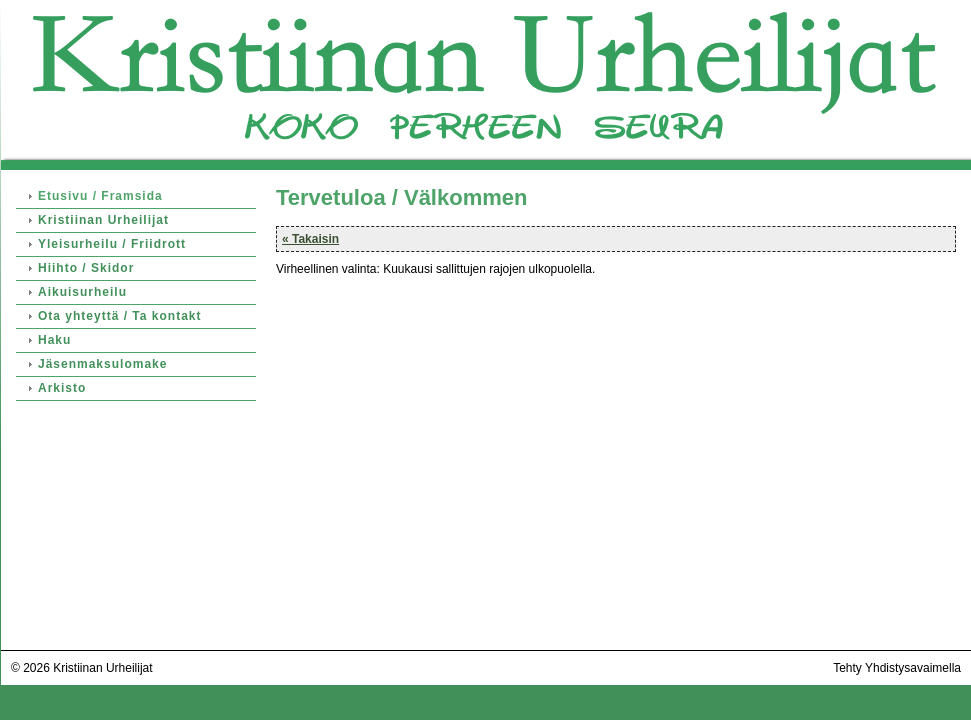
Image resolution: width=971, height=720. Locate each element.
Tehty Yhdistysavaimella (897, 668)
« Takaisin (310, 239)
